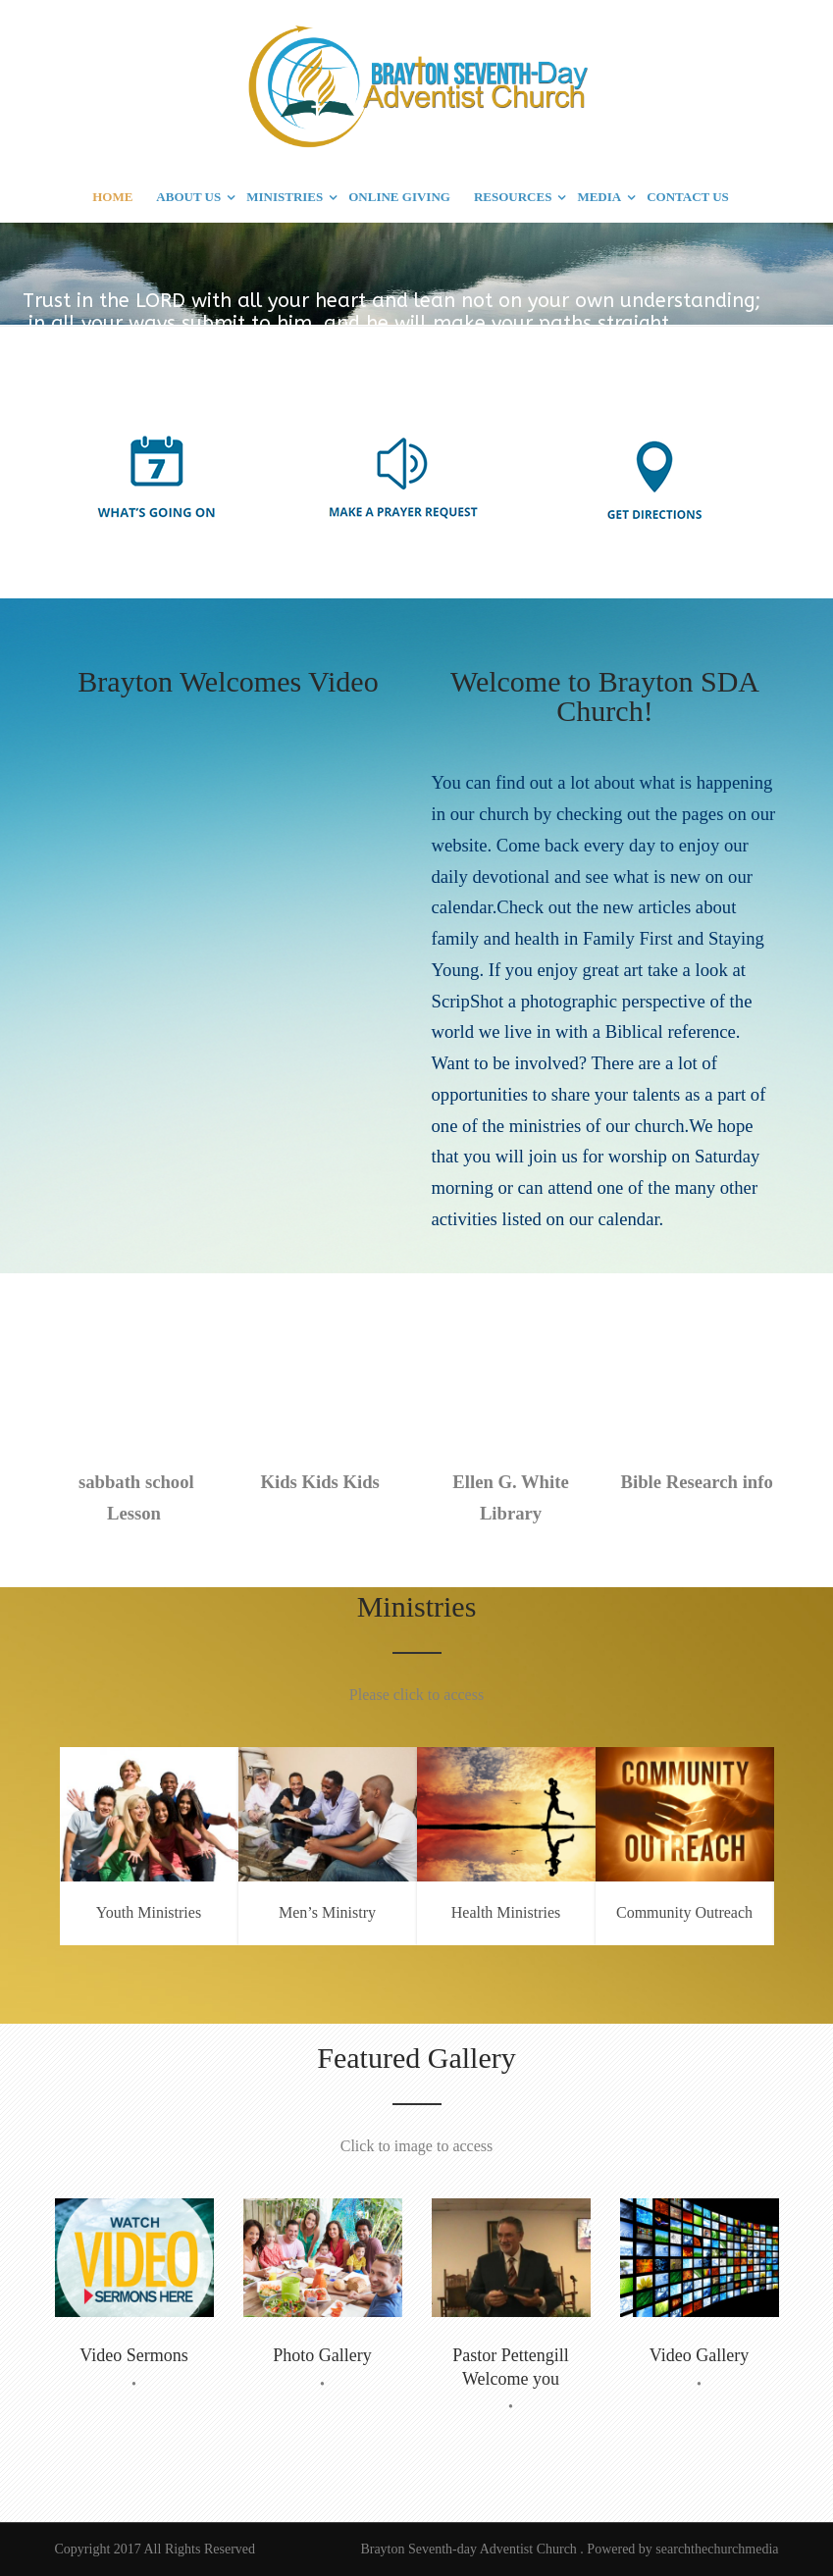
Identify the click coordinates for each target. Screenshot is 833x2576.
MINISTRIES (284, 196)
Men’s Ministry (327, 1912)
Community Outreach (684, 1912)
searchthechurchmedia (716, 2549)
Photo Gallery (322, 2355)
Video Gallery (699, 2355)
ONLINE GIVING (399, 196)
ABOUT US (188, 196)
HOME (112, 196)
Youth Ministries (148, 1912)
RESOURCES (512, 196)
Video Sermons (133, 2355)
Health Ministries (506, 1912)
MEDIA (599, 196)
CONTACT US (688, 196)
